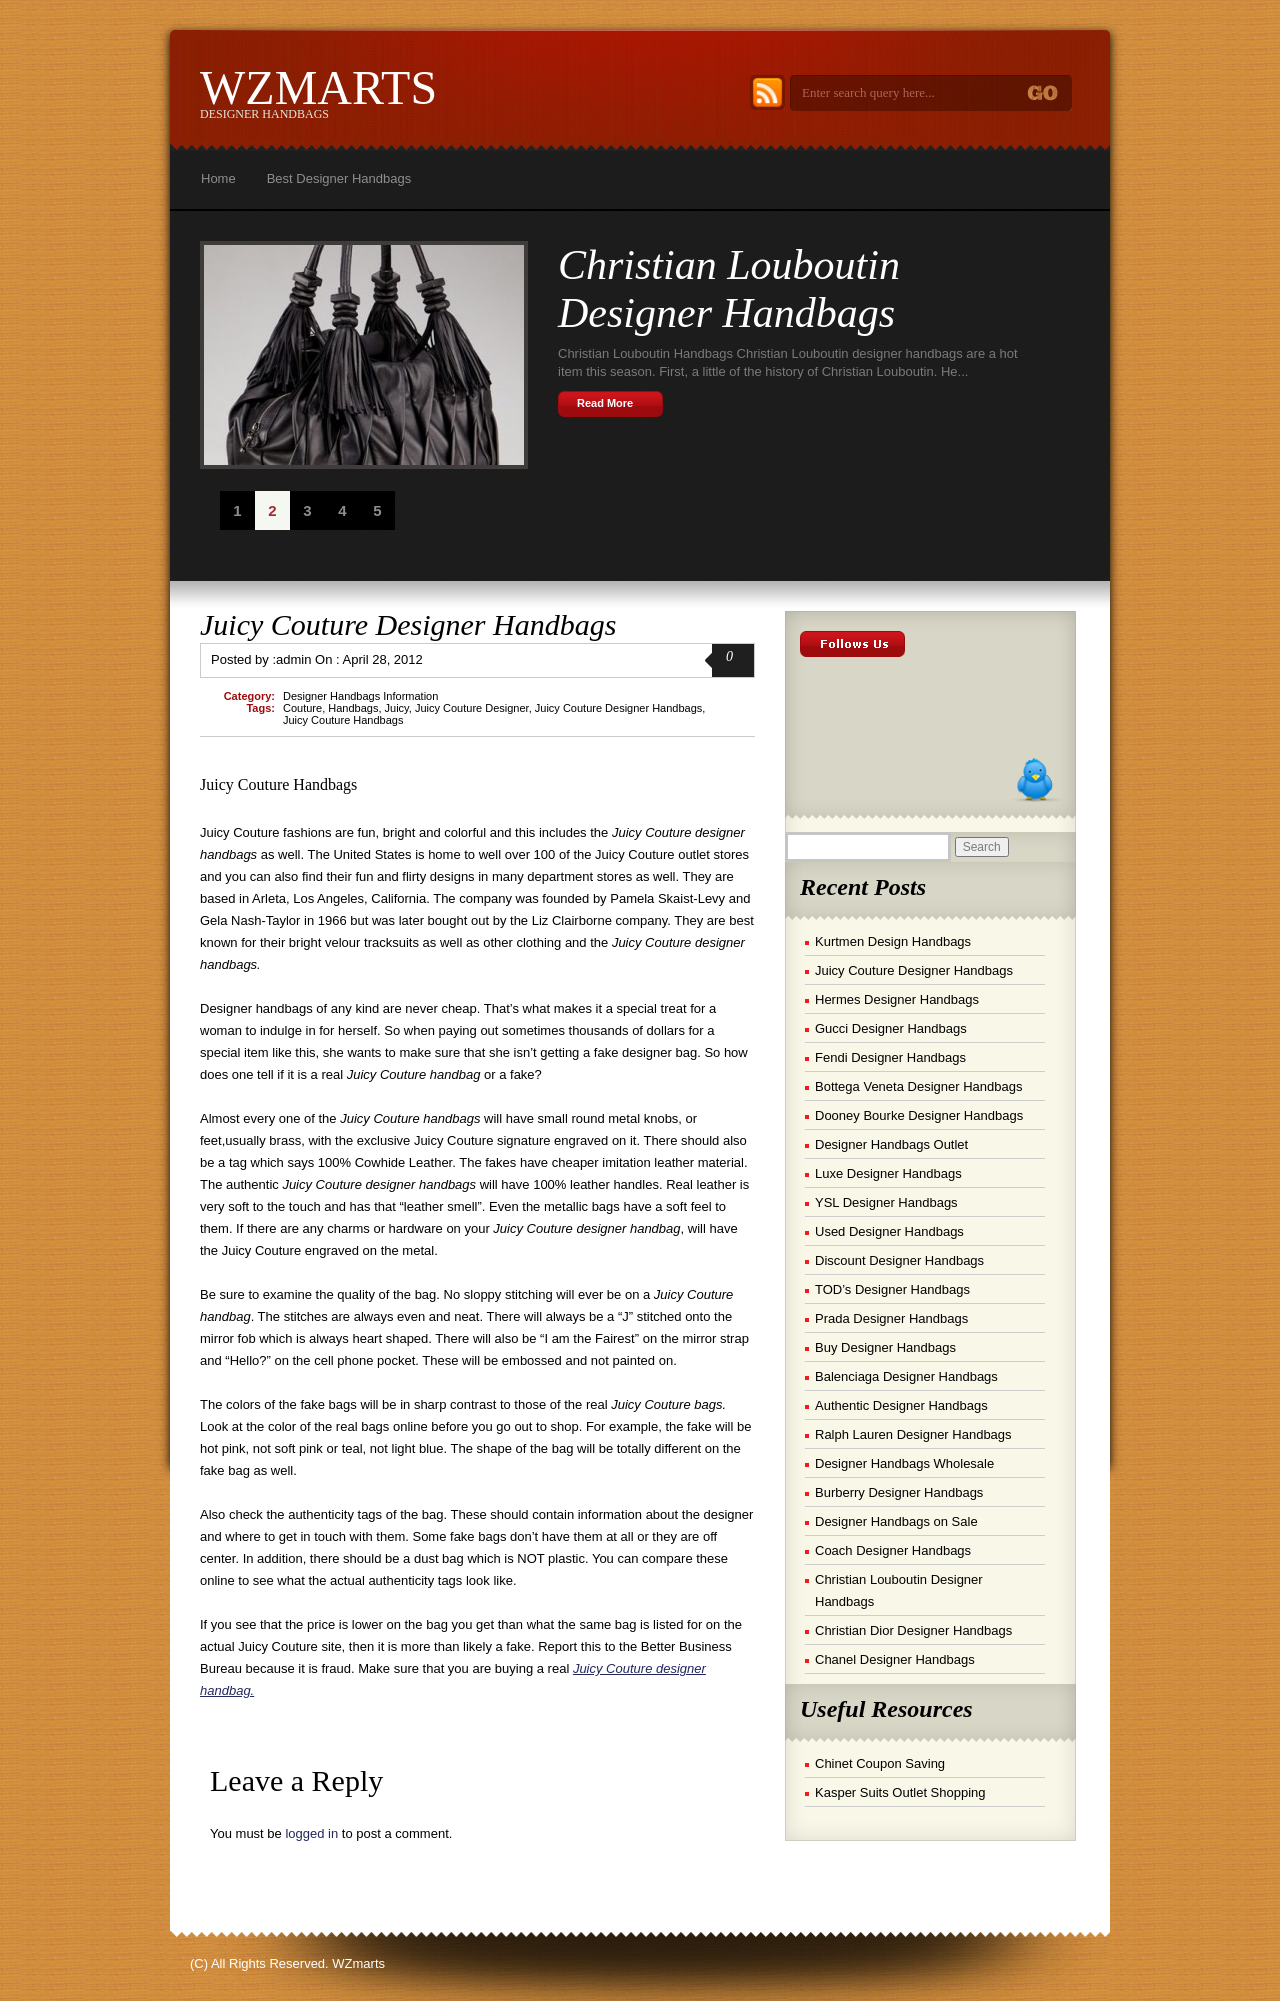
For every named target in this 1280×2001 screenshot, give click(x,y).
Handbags (353, 708)
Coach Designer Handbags (893, 1550)
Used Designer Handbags (889, 1231)
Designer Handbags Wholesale (904, 1463)
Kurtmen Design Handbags (893, 941)
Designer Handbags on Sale (896, 1521)
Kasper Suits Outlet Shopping (900, 1792)
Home (218, 178)
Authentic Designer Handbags (901, 1405)
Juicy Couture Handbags (343, 720)
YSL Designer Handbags (886, 1202)
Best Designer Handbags (339, 178)
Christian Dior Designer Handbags (913, 1630)
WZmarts (318, 87)
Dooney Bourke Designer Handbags (919, 1115)
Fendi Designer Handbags (890, 1057)
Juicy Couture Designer (472, 708)
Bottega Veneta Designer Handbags (918, 1086)
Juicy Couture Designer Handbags (408, 624)
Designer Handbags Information (360, 696)
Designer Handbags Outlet (891, 1144)
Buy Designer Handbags (885, 1347)
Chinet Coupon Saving (880, 1763)
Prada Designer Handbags (891, 1318)
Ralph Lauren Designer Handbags (913, 1434)
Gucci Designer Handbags (891, 1028)
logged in (311, 1833)
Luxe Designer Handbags (888, 1173)
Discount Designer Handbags (899, 1260)
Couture (302, 708)
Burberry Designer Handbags (899, 1492)
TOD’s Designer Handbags (892, 1289)
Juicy (397, 708)
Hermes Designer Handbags (897, 999)
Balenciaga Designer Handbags (906, 1376)
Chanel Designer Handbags (895, 1659)
